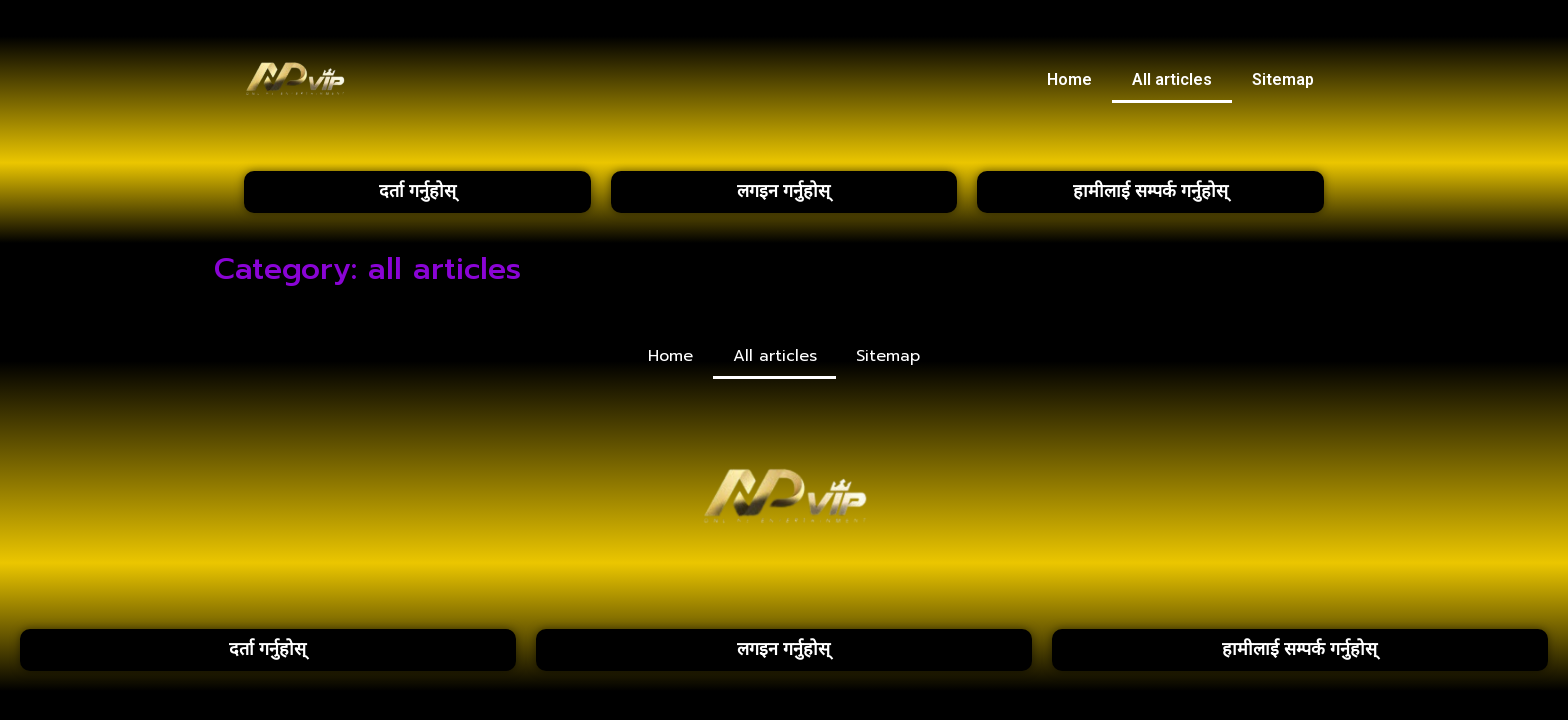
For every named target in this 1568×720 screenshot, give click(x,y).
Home (1069, 79)
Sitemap (1283, 79)
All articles (1172, 79)
